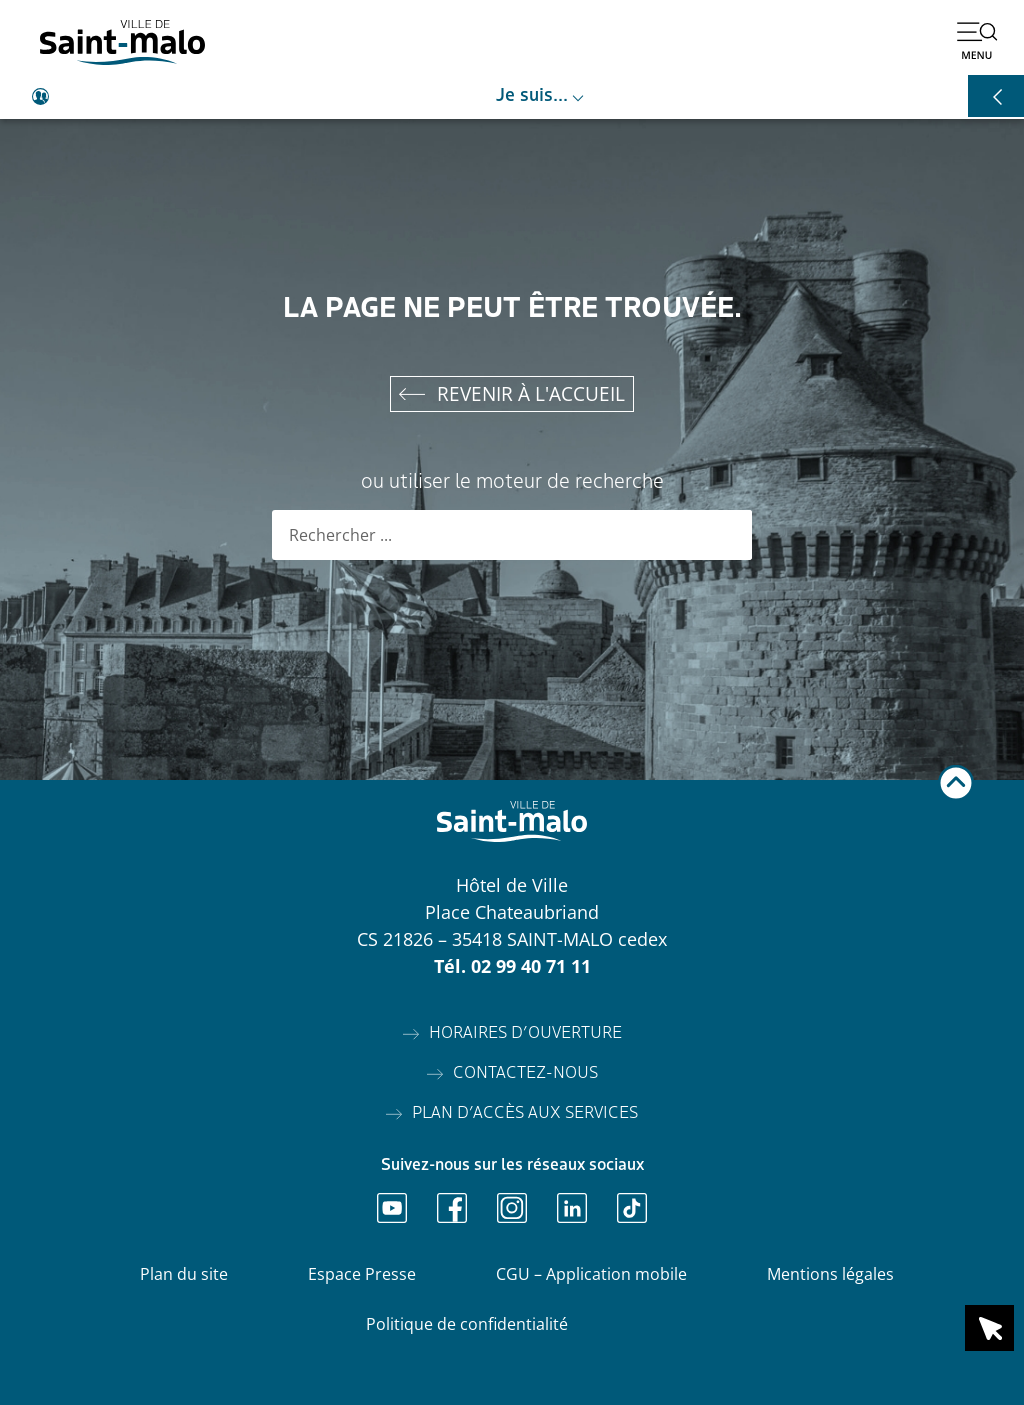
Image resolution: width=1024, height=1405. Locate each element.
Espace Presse (362, 1274)
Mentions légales (830, 1274)
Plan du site (184, 1274)
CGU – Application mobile (591, 1274)
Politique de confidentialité (467, 1324)
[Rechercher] (727, 535)
